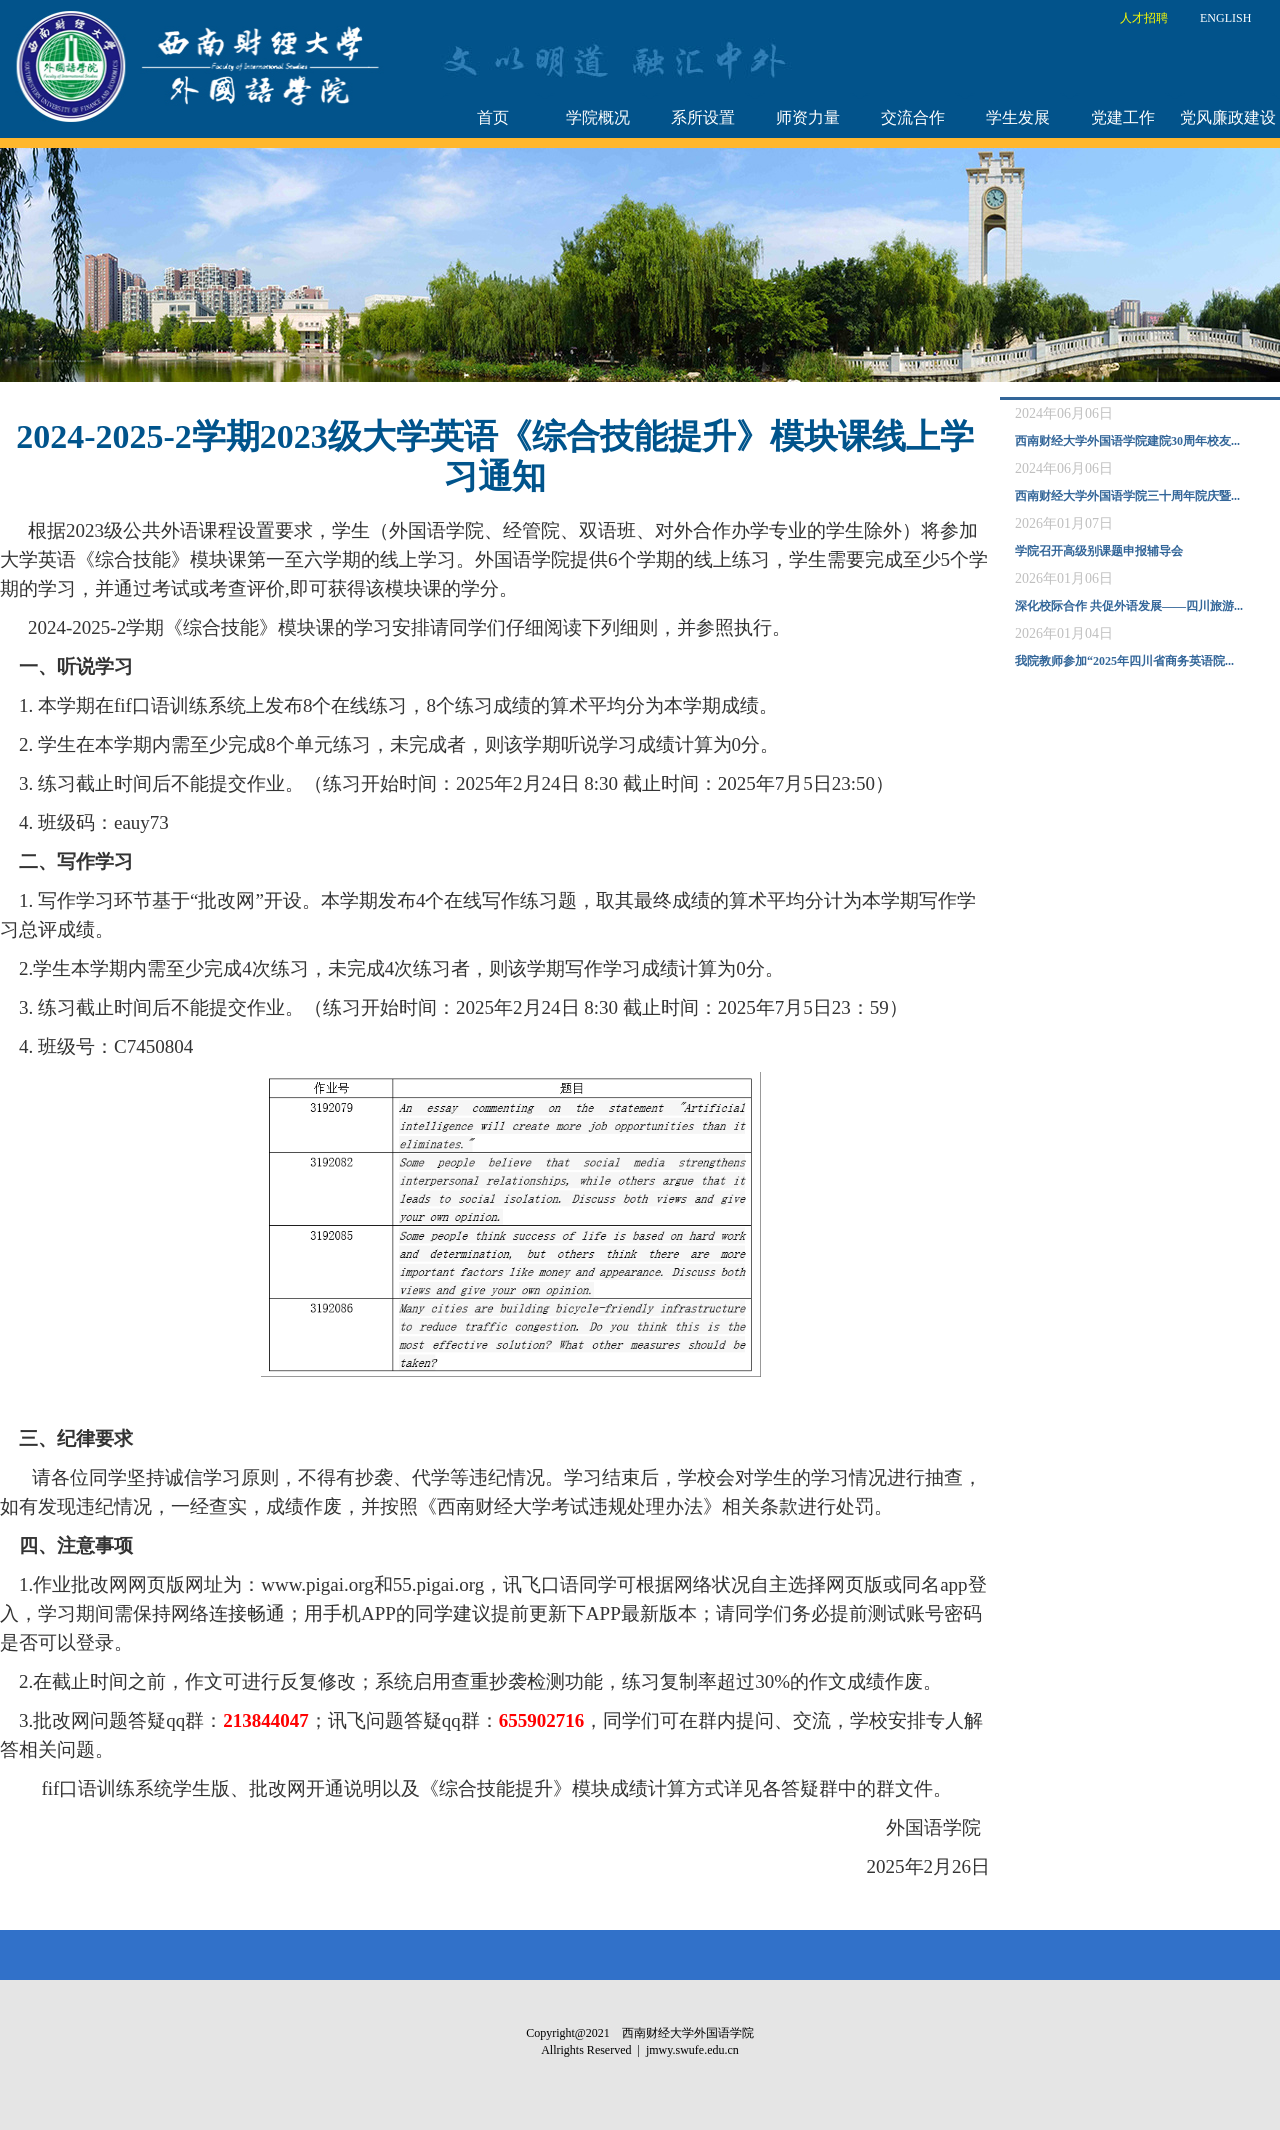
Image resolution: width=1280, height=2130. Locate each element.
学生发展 (1018, 117)
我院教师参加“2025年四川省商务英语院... (1124, 661)
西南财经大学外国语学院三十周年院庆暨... (1127, 496)
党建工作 (1123, 117)
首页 (493, 117)
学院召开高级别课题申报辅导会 (1099, 551)
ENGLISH (1225, 18)
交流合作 (913, 117)
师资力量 (808, 117)
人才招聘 (1144, 18)
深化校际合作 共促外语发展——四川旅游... (1129, 606)
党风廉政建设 (1228, 117)
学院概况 (598, 117)
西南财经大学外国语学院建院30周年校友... (1127, 441)
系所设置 (703, 117)
